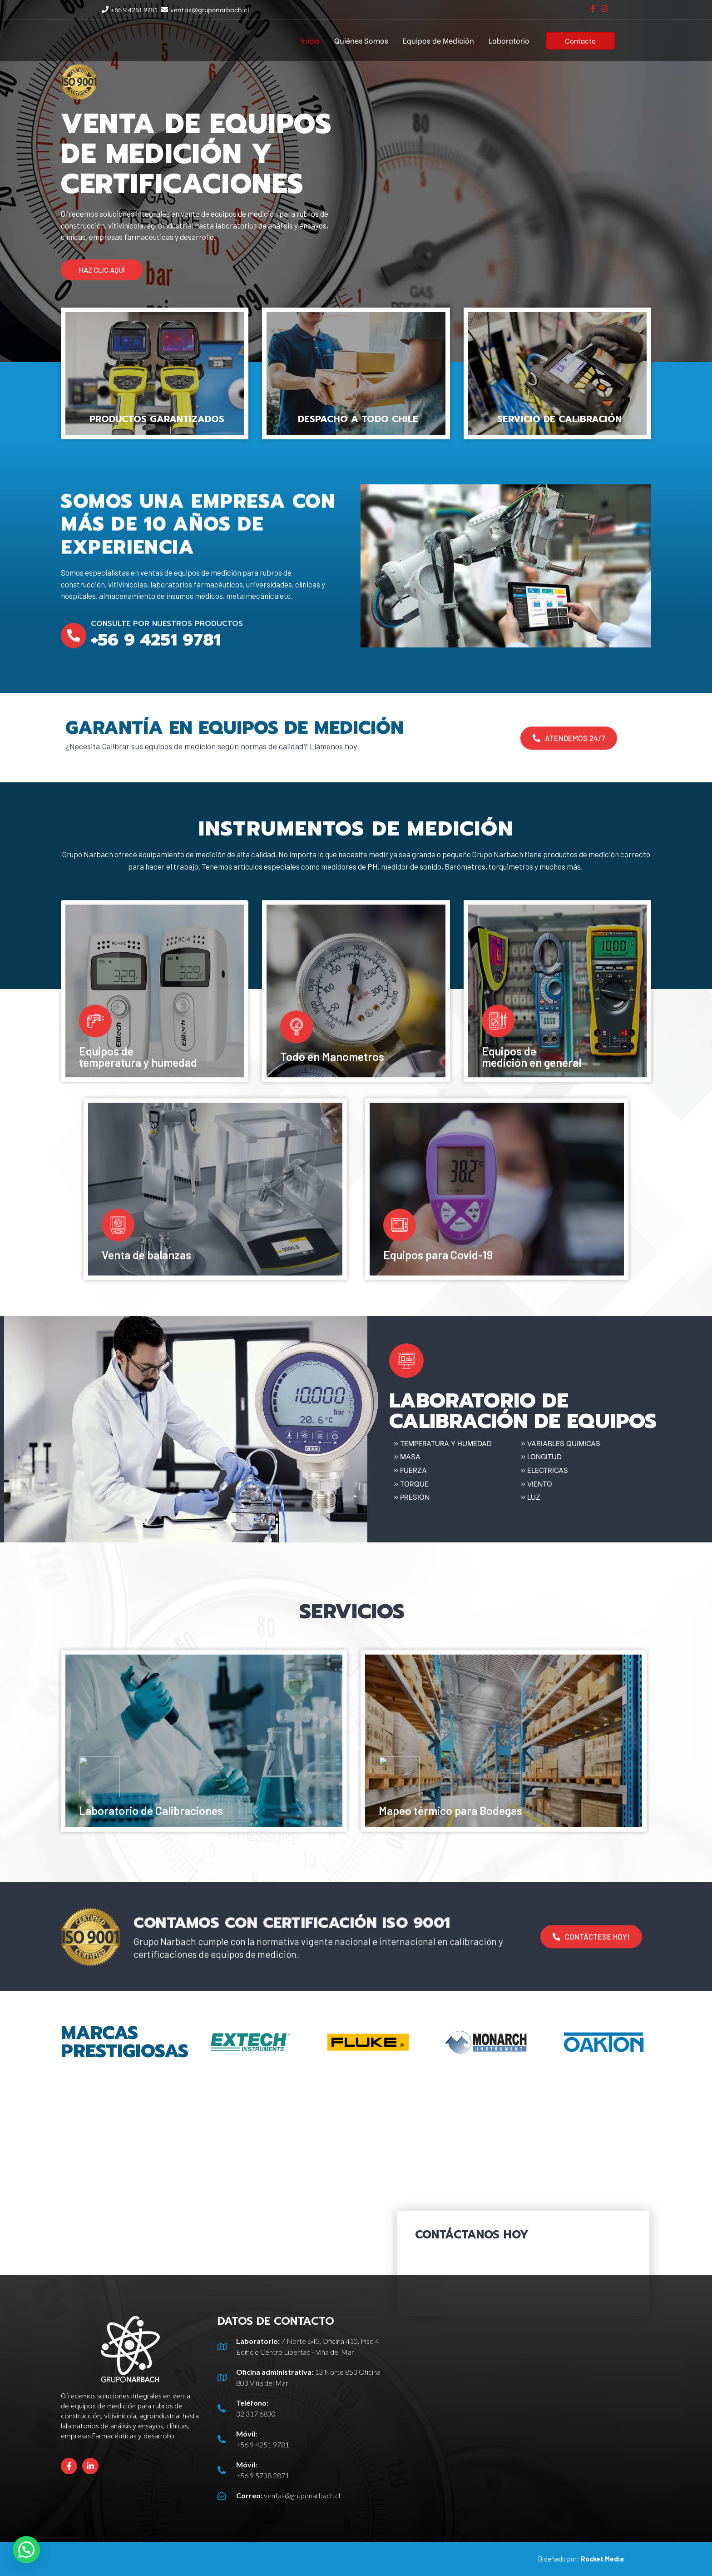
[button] (102, 269)
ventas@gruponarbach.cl (209, 9)
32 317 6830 (256, 2413)
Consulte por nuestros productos (167, 654)
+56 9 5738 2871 (262, 2475)
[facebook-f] (594, 8)
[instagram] (605, 8)
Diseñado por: (581, 2559)
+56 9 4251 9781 (134, 9)
